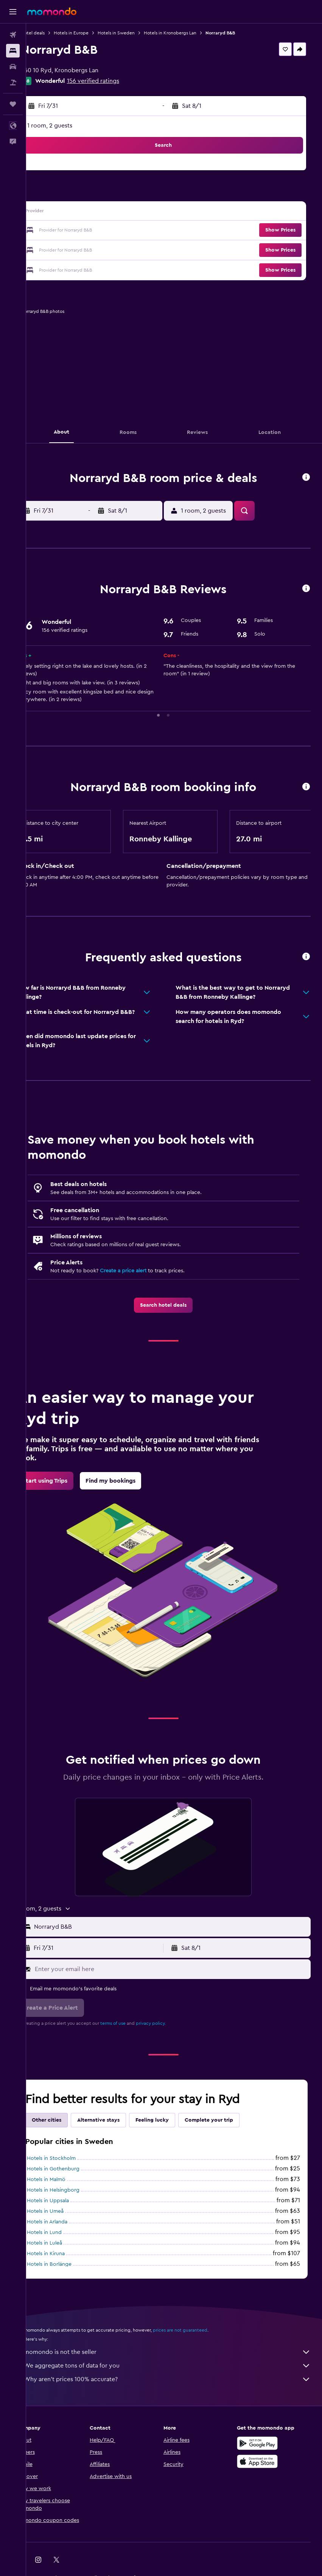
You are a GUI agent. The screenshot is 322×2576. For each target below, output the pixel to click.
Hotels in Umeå (66, 2211)
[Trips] (13, 104)
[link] (174, 1305)
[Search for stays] (13, 50)
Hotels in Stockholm (72, 2158)
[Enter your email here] (181, 1969)
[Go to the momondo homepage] (51, 11)
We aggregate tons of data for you (178, 2365)
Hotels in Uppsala (69, 2200)
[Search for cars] (13, 66)
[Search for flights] (13, 34)
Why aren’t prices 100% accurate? (178, 2379)
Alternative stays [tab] (119, 2120)
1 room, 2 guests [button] (70, 126)
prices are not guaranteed (201, 2330)
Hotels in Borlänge (70, 2264)
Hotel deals (54, 33)
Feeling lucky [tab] (173, 2120)
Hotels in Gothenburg (74, 2169)
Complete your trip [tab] (230, 2120)
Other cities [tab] (67, 2120)
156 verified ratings (114, 81)
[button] (13, 11)
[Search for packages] (13, 82)
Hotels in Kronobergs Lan (191, 33)
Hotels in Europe (92, 33)
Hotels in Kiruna (67, 2253)
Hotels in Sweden (137, 33)
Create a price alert (144, 1270)
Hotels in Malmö (67, 2179)
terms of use (134, 2023)
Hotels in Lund (65, 2232)
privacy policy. (172, 2023)
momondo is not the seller (178, 2352)
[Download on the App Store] (263, 2461)
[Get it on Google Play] (263, 2443)
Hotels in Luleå (65, 2243)
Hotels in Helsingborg (74, 2190)
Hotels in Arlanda (68, 2222)
